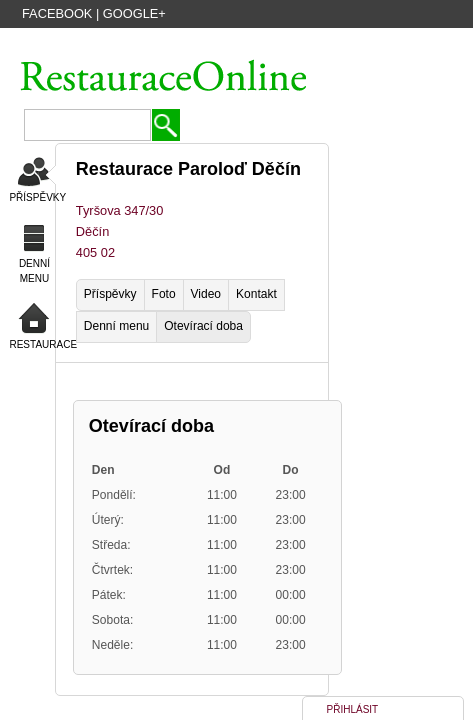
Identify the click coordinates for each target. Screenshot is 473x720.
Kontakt (256, 294)
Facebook (57, 13)
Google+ (134, 13)
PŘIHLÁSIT (353, 709)
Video (206, 294)
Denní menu (116, 326)
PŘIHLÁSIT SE (421, 43)
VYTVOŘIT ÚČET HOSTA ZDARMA (144, 43)
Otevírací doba (203, 326)
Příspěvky (110, 294)
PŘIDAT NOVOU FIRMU (308, 43)
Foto (164, 294)
